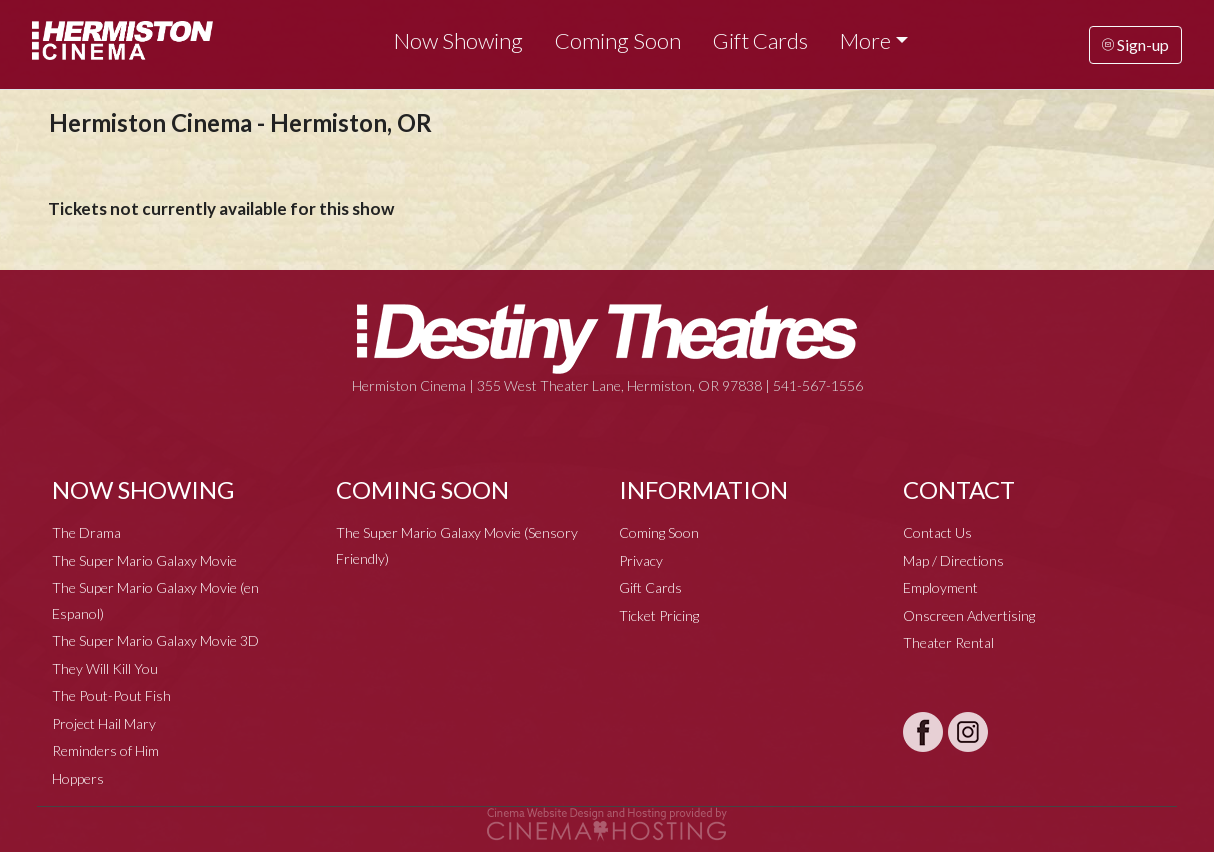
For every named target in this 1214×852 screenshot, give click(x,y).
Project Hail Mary (104, 723)
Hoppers (78, 778)
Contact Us (937, 532)
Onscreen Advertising (969, 615)
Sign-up (1135, 44)
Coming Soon (618, 40)
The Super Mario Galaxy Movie (144, 560)
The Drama (86, 532)
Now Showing (458, 40)
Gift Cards (760, 40)
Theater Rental (948, 642)
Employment (940, 587)
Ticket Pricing (659, 615)
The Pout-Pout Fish (111, 695)
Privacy (641, 560)
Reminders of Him (105, 750)
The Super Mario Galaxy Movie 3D (155, 640)
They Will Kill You (105, 668)
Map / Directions (953, 560)
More (865, 40)
